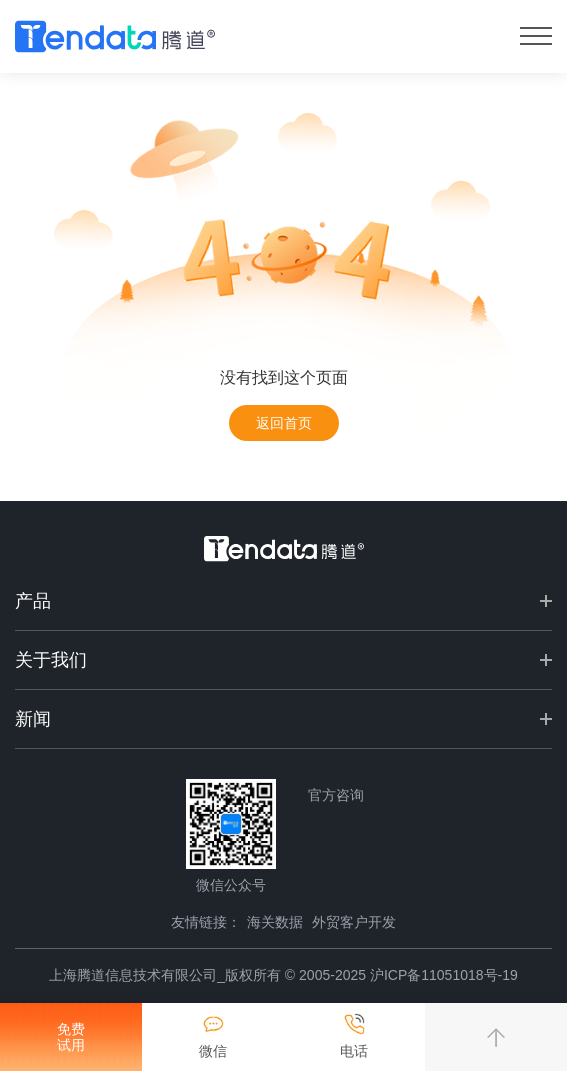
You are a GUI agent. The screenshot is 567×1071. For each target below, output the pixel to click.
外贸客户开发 (354, 922)
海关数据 (275, 922)
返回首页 (284, 423)
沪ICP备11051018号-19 (444, 975)
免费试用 (71, 1037)
